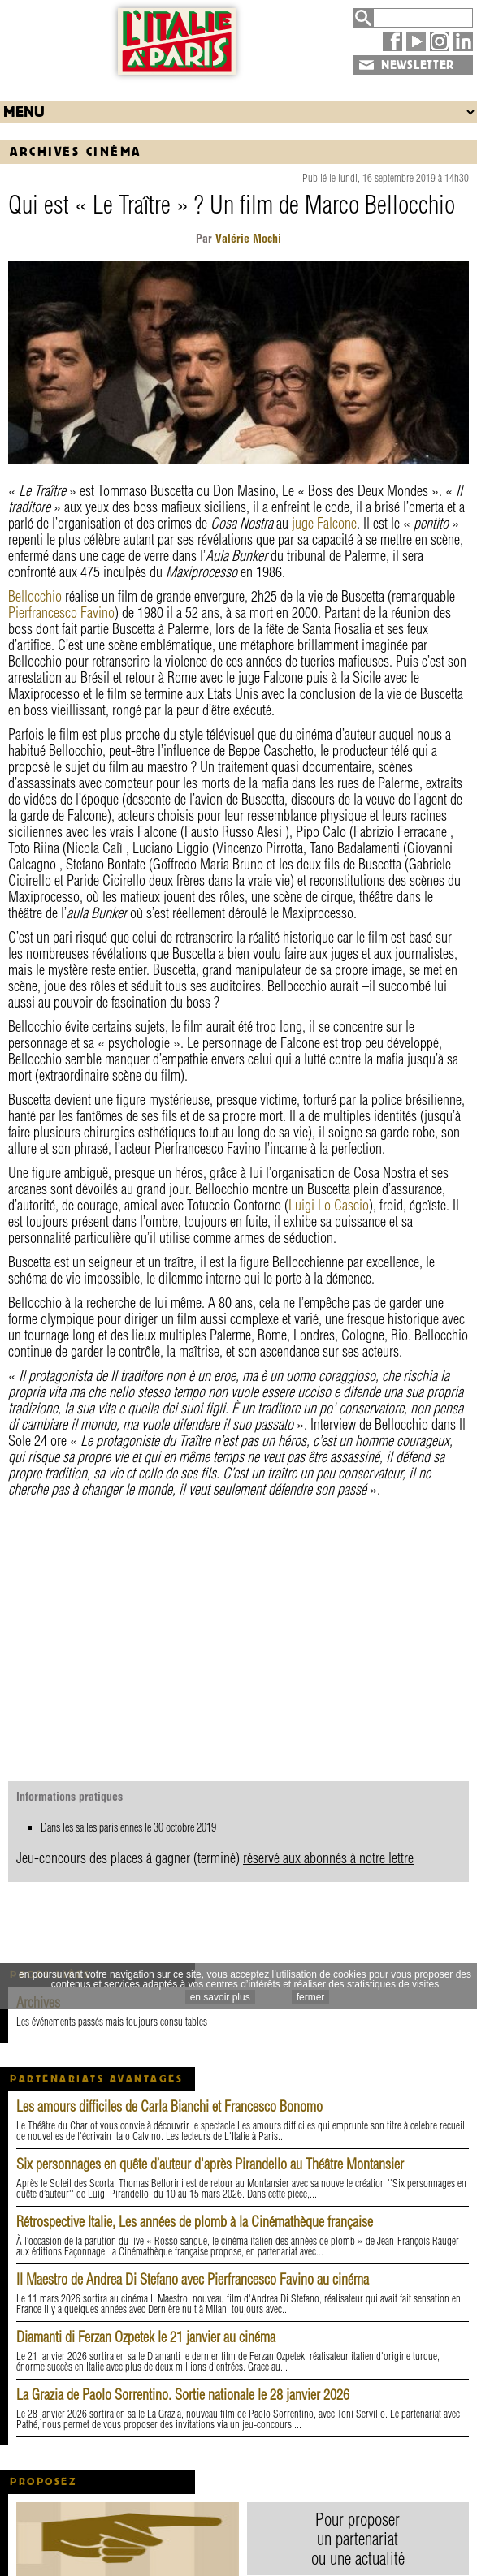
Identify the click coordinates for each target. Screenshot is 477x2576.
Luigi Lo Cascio (328, 1205)
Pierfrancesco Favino (61, 612)
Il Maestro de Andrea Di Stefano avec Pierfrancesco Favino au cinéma (192, 2279)
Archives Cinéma (75, 151)
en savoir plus (220, 1997)
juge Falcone (324, 523)
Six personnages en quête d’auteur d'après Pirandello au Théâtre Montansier (210, 2164)
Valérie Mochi (246, 238)
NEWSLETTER (417, 64)
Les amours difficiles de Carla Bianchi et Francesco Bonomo (169, 2106)
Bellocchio (35, 596)
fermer (311, 1997)
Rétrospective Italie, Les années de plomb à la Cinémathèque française (194, 2221)
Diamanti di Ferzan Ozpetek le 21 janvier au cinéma (145, 2337)
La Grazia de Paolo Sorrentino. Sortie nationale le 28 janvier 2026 (182, 2394)
